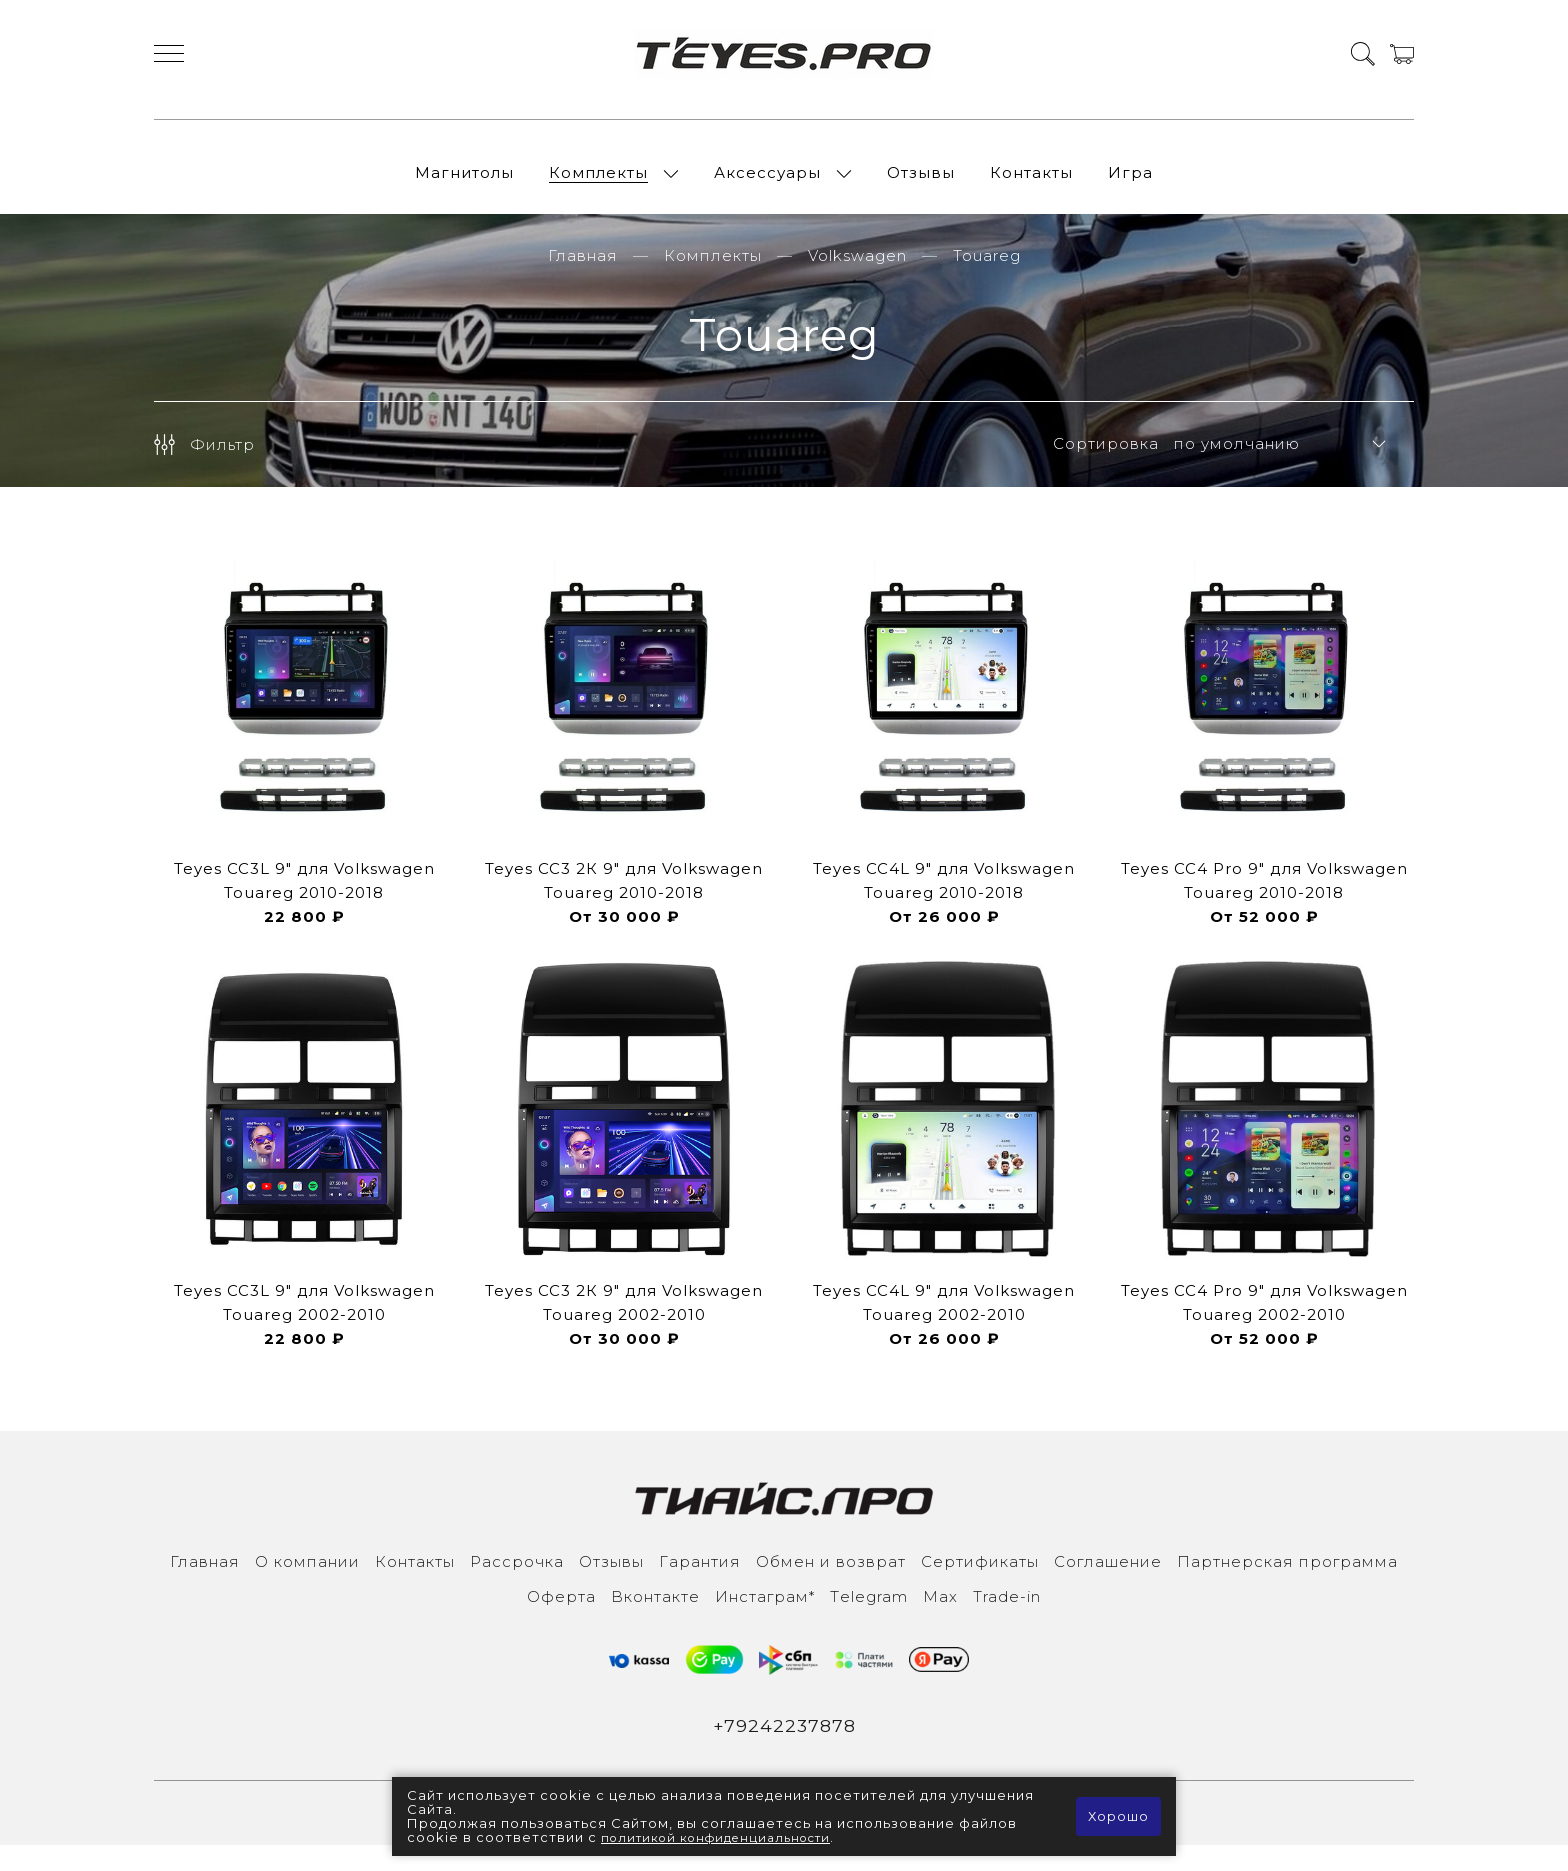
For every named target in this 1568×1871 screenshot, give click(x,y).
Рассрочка (517, 1584)
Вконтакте (655, 1619)
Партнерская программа (1287, 1584)
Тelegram (869, 1619)
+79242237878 (784, 1750)
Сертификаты (980, 1584)
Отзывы (921, 184)
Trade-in (1007, 1619)
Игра (1130, 184)
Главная (583, 278)
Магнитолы (464, 184)
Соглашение (1108, 1584)
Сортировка (1106, 467)
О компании (307, 1584)
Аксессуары (767, 184)
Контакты (1031, 184)
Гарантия (700, 1584)
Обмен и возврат (831, 1584)
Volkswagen (857, 278)
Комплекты (598, 184)
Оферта (561, 1619)
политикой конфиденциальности (726, 1838)
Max (940, 1619)
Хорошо (1116, 1817)
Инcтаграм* (765, 1619)
